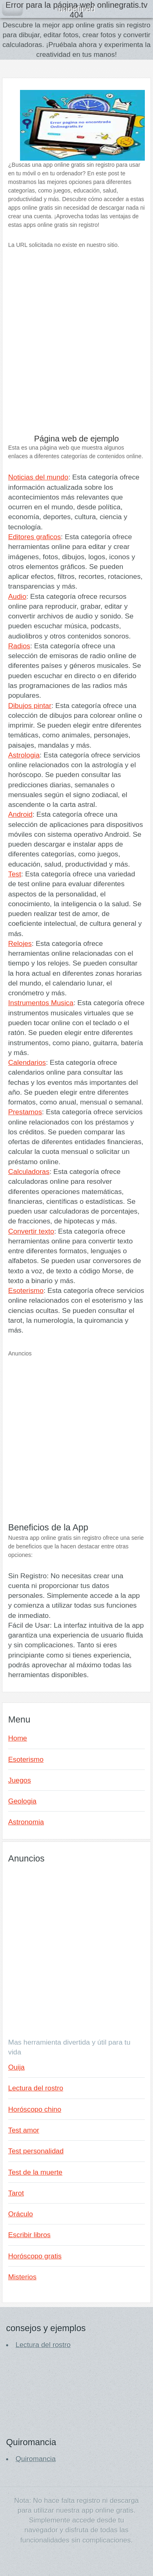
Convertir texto (31, 1231)
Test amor (23, 2130)
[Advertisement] (76, 347)
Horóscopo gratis (35, 2256)
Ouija (16, 2067)
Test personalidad (36, 2151)
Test (14, 874)
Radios (19, 646)
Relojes (20, 943)
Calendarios (27, 1062)
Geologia (22, 1801)
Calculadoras (28, 1171)
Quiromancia (35, 2459)
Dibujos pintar (29, 705)
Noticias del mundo (38, 477)
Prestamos (25, 1112)
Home (17, 1738)
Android (20, 814)
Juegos (19, 1780)
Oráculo (20, 2214)
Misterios (22, 2277)
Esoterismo (26, 1290)
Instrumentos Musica (40, 1003)
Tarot (16, 2193)
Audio (17, 596)
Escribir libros (29, 2235)
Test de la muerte (35, 2172)
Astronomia (26, 1822)
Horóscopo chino (34, 2109)
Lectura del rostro (35, 2088)
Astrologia (24, 755)
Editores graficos (34, 537)
